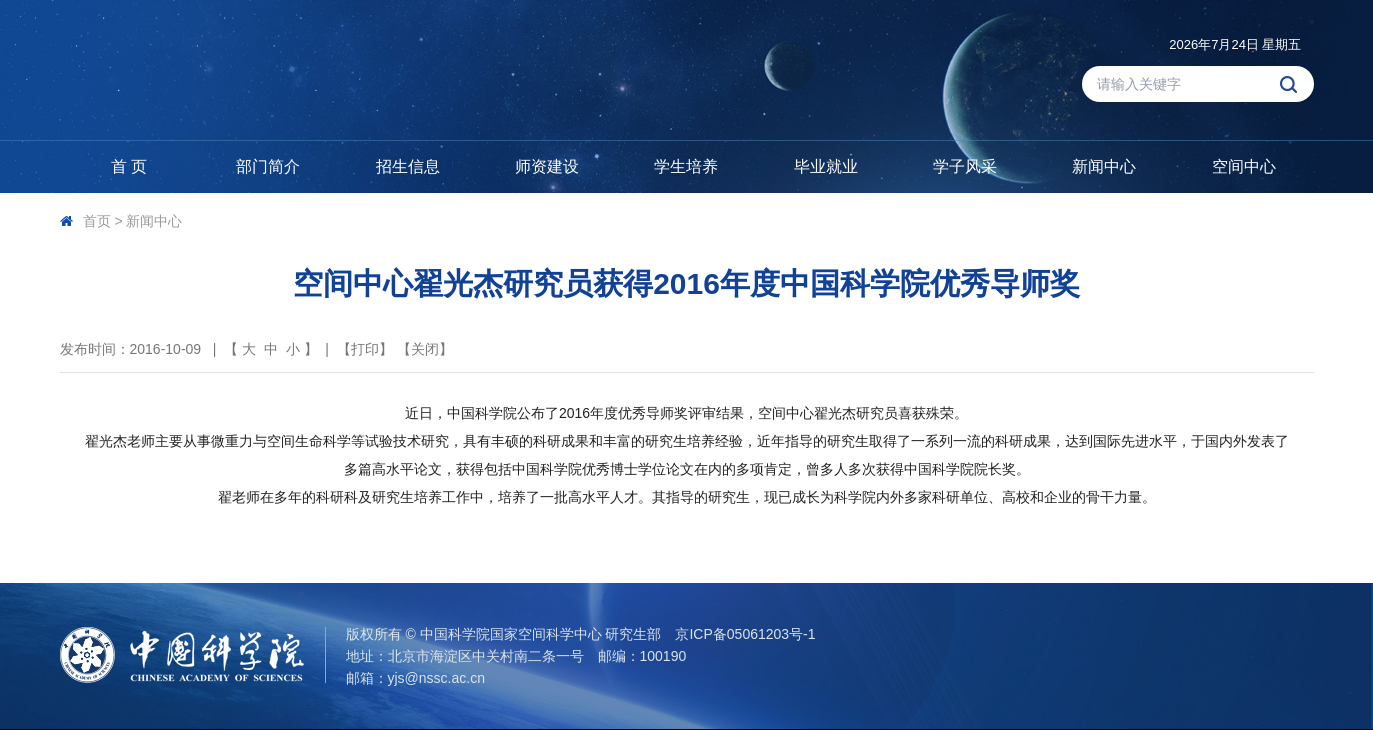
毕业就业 (826, 166)
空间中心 (1244, 166)
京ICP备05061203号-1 (745, 634)
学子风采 (965, 166)
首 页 (129, 166)
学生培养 (686, 166)
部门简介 (268, 166)
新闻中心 (1104, 166)
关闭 (425, 349)
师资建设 (547, 166)
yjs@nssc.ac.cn (436, 678)
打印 (365, 349)
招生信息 (408, 166)
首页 (97, 221)
